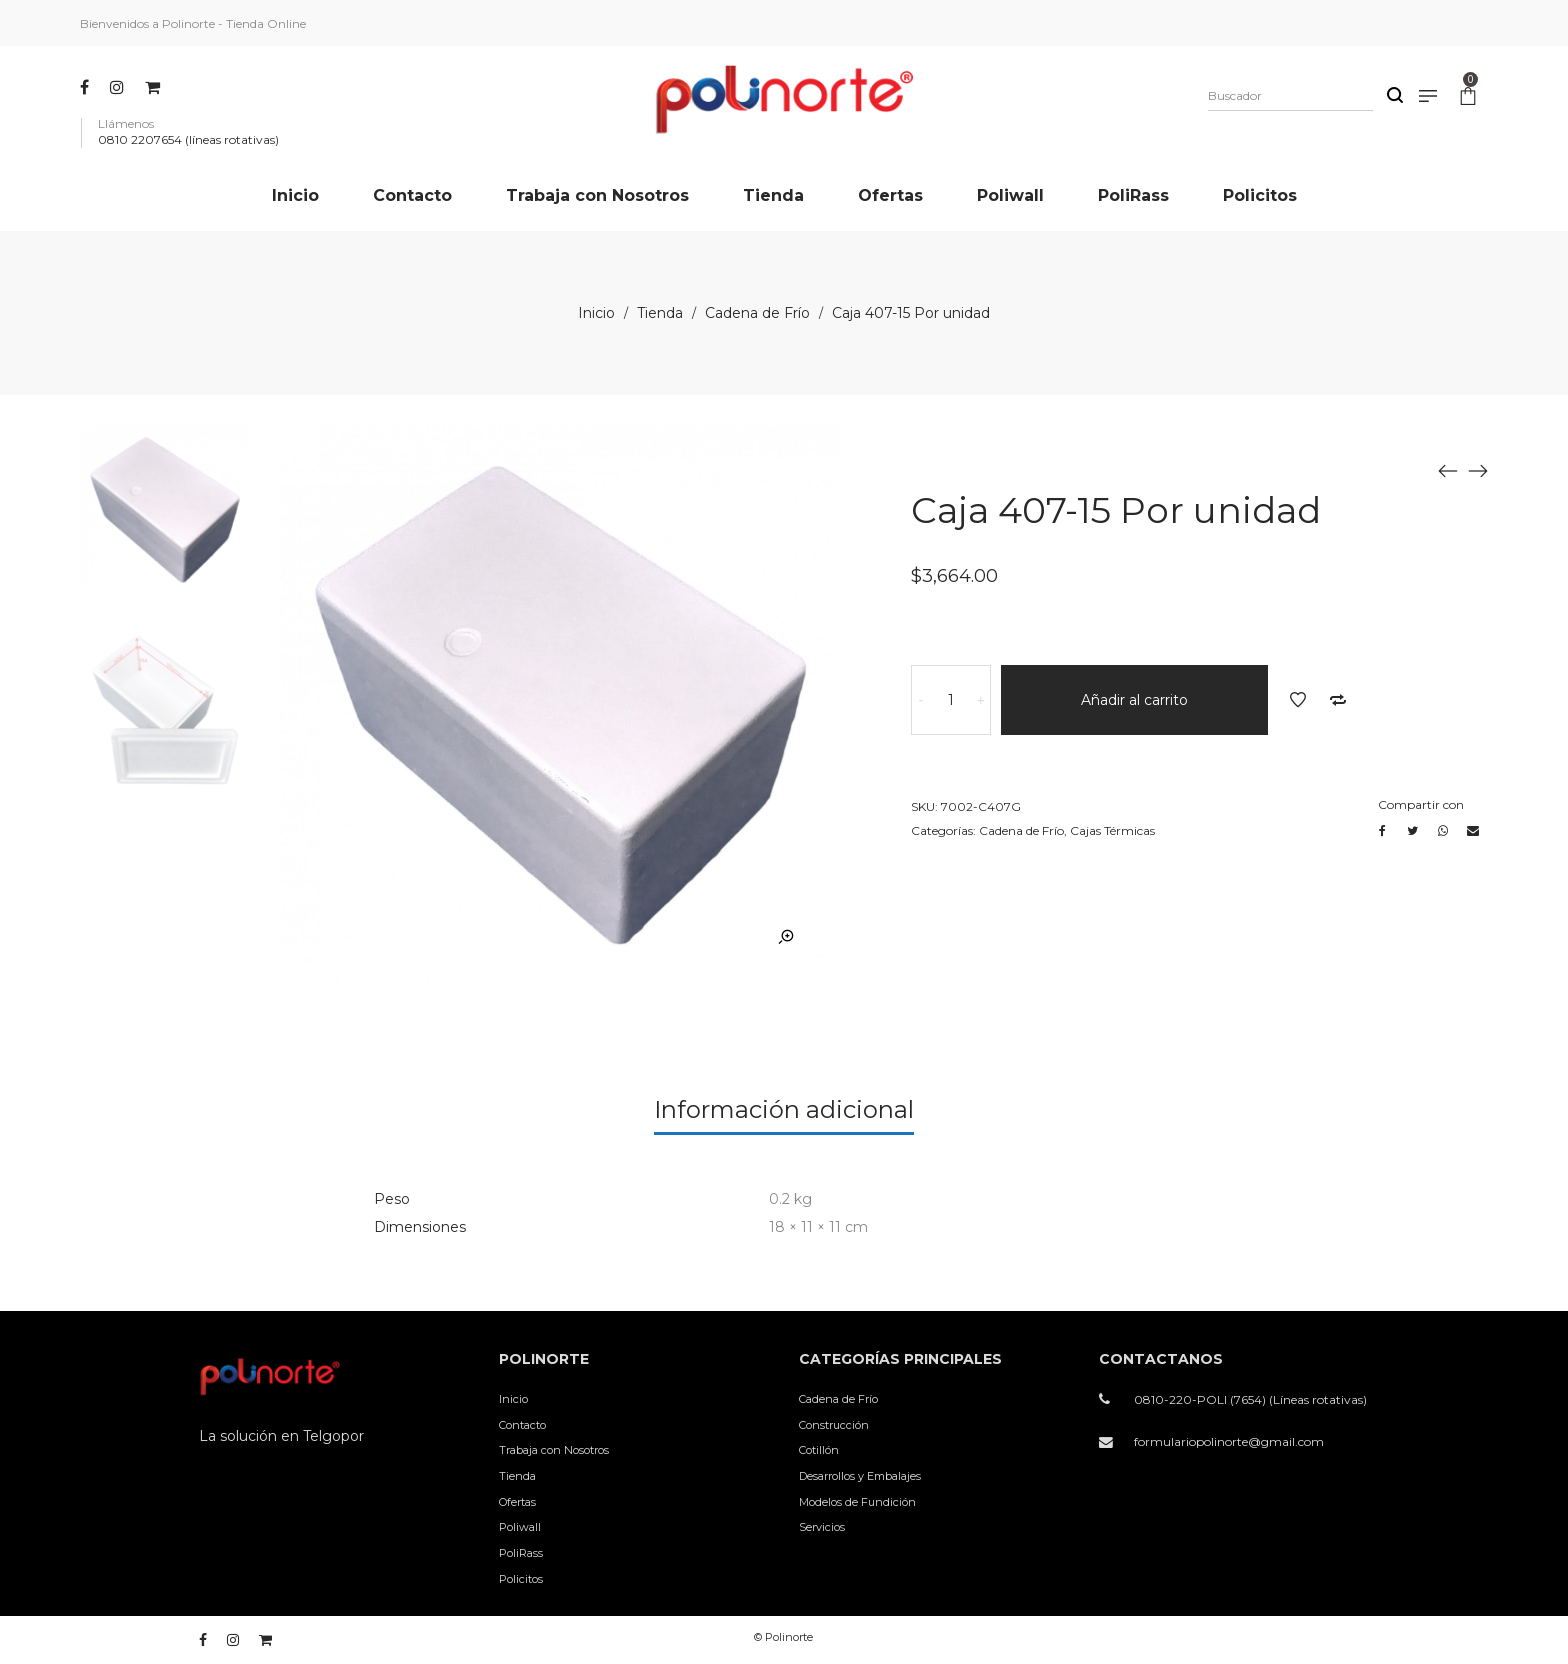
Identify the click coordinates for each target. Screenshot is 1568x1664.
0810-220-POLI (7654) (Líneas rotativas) (1250, 1399)
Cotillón (819, 1450)
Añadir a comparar (1338, 700)
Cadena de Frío (757, 313)
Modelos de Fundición (857, 1502)
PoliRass (521, 1553)
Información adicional (784, 1109)
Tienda (660, 313)
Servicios (822, 1527)
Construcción (834, 1425)
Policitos (521, 1579)
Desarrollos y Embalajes (860, 1476)
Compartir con (1421, 804)
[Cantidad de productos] (951, 700)
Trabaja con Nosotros (554, 1450)
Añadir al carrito (1134, 700)
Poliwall (520, 1527)
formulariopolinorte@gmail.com (1229, 1441)
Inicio (596, 313)
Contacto (522, 1425)
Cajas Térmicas (1112, 830)
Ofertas (517, 1502)
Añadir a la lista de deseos (1298, 700)
